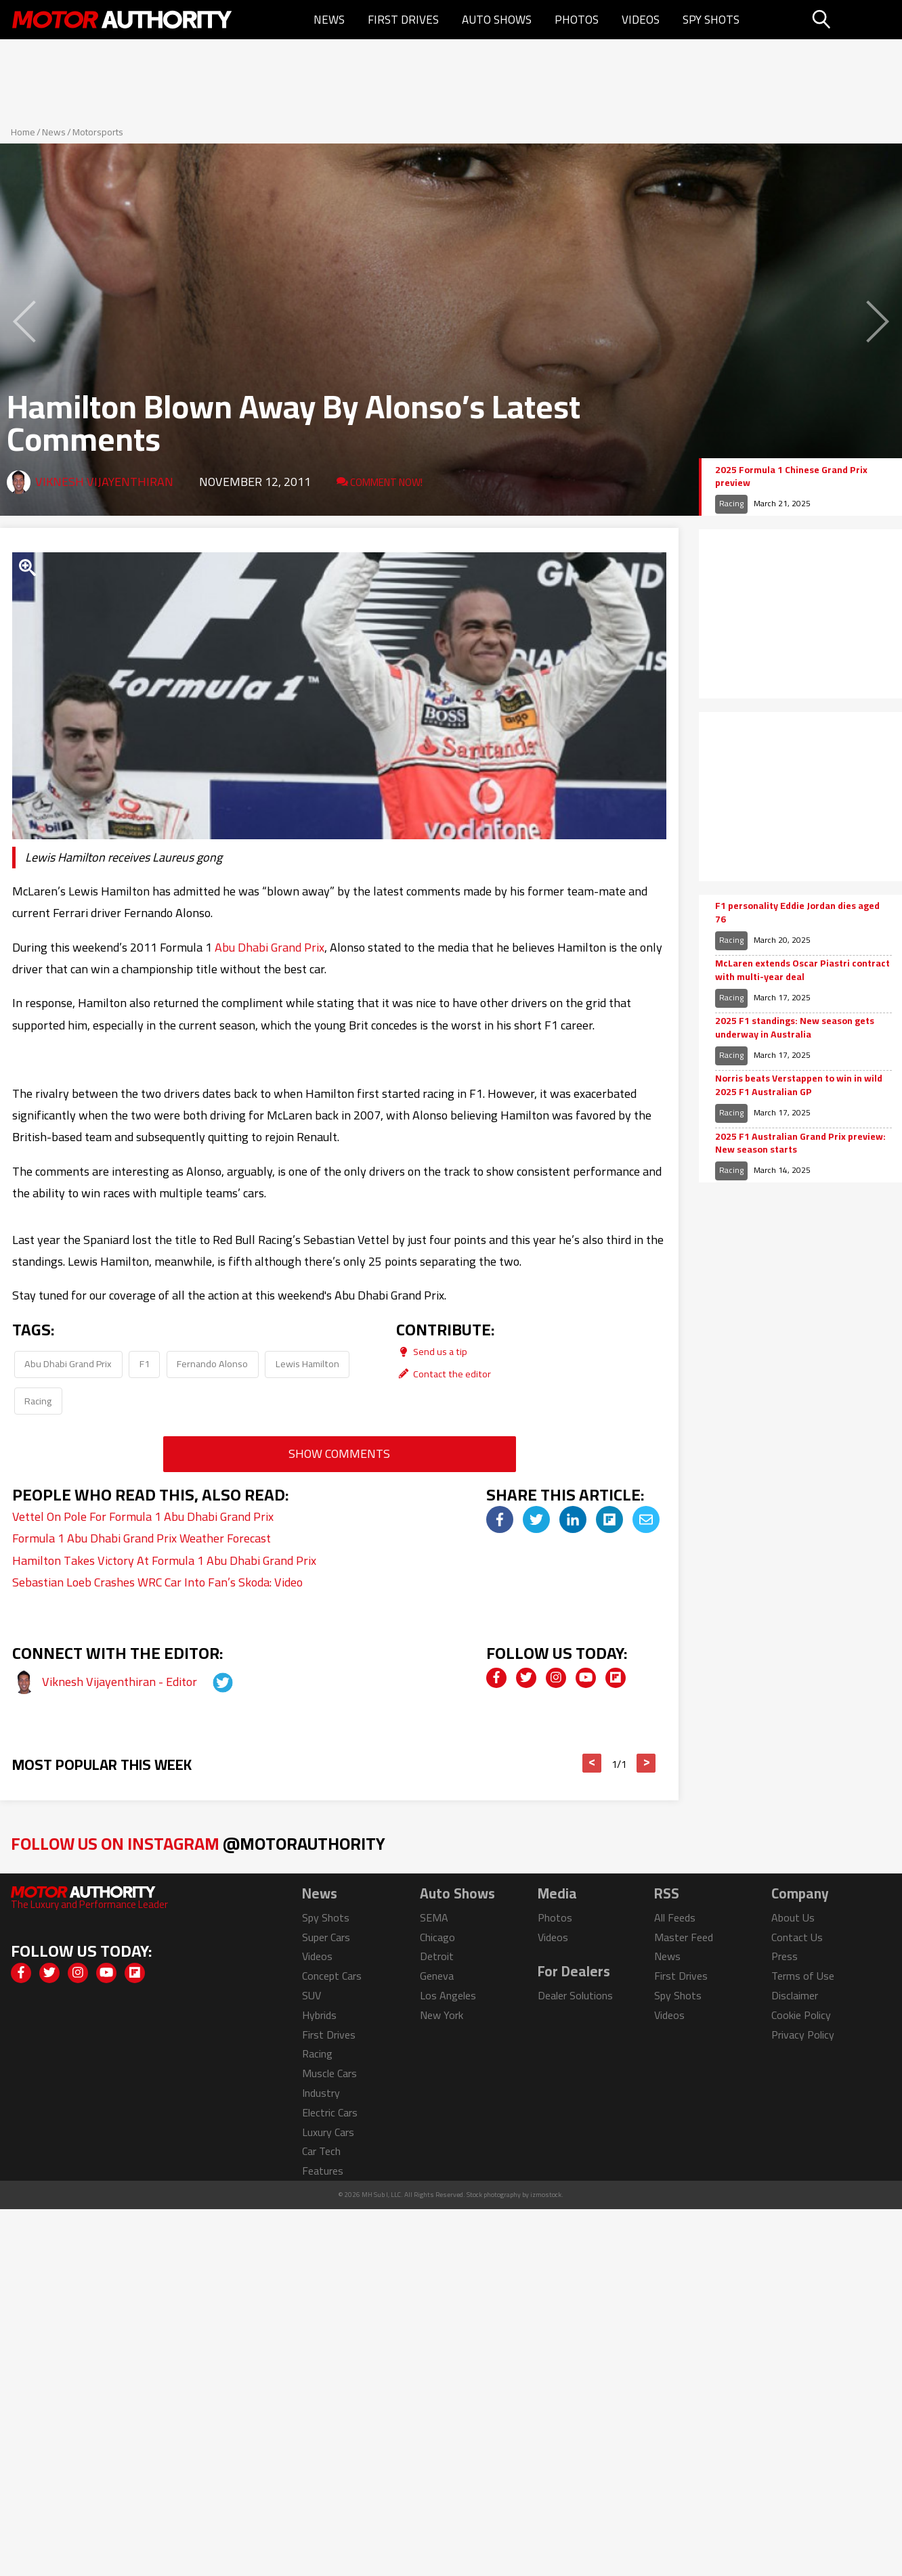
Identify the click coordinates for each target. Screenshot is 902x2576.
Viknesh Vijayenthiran (104, 481)
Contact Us (797, 1937)
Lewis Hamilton (307, 1363)
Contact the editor (443, 1373)
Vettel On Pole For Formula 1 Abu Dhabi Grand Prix (143, 1516)
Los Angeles (448, 1995)
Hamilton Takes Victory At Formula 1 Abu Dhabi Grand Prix (164, 1560)
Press (784, 1956)
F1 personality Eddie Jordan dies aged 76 (797, 913)
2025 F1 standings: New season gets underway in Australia (794, 1028)
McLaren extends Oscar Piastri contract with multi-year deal (802, 970)
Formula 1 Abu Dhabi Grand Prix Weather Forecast (141, 1538)
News (329, 19)
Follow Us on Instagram (198, 1843)
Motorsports (97, 132)
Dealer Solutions (575, 1995)
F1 (144, 1363)
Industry (321, 2093)
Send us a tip (431, 1351)
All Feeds (674, 1917)
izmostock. (546, 2194)
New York (441, 2015)
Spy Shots (711, 19)
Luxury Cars (328, 2132)
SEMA (434, 1917)
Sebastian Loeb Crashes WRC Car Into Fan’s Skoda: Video (157, 1582)
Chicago (437, 1937)
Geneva (437, 1976)
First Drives (403, 19)
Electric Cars (330, 2112)
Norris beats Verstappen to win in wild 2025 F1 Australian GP (798, 1085)
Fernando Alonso (212, 1363)
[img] (499, 1519)
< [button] (592, 1763)
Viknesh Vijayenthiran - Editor (121, 1681)
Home (23, 132)
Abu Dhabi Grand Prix (269, 947)
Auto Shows (497, 19)
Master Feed (683, 1937)
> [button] (646, 1763)
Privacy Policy (802, 2034)
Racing (37, 1401)
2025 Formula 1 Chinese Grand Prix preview (791, 477)
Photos (577, 19)
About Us (793, 1917)
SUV (311, 1995)
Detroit (437, 1956)
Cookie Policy (801, 2015)
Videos (641, 19)
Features (322, 2170)
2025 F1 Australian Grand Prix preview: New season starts (800, 1143)
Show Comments (339, 1453)
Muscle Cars (329, 2073)
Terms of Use (802, 1976)
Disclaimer (794, 1995)
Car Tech (321, 2151)
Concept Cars (332, 1976)
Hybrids (319, 2015)
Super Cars (326, 1937)
